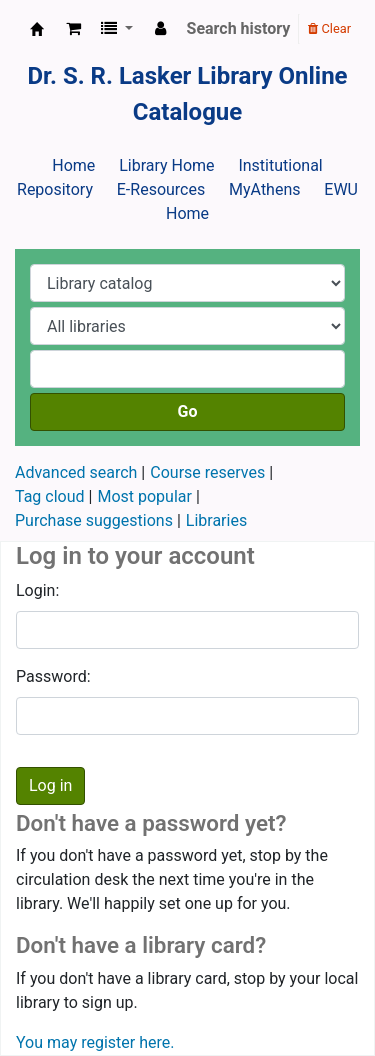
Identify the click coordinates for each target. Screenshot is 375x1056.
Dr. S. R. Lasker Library (37, 29)
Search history (239, 28)
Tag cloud (50, 496)
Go (188, 411)
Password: (53, 676)
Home (73, 165)
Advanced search (76, 472)
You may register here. (95, 1042)
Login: (37, 590)
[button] (73, 29)
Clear (329, 28)
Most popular (144, 496)
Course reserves (207, 472)
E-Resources (161, 189)
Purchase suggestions (94, 520)
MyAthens (264, 189)
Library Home (166, 165)
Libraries (216, 520)
